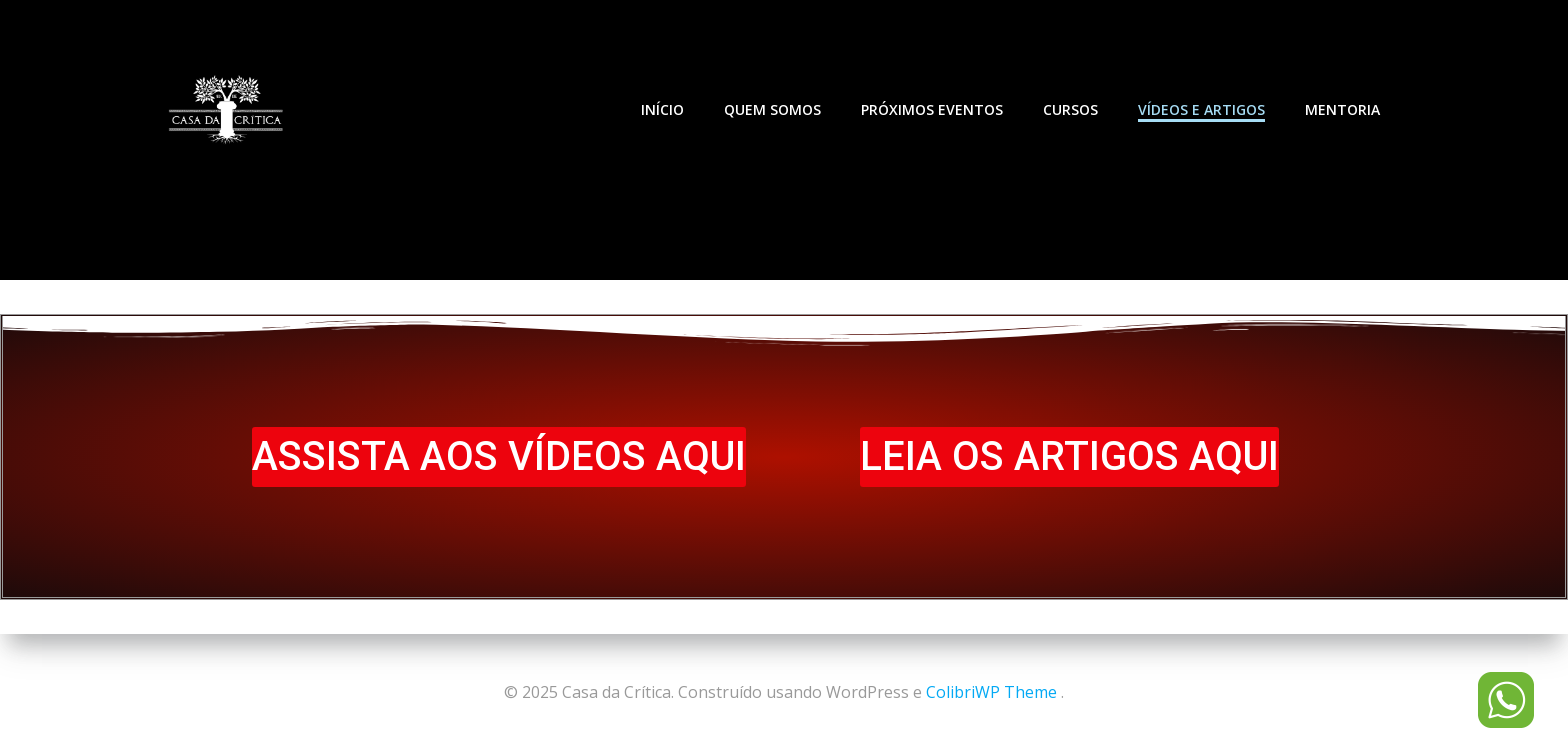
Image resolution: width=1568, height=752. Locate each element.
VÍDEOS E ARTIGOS (1201, 109)
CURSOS (1070, 109)
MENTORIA (1342, 109)
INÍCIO (662, 109)
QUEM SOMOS (772, 109)
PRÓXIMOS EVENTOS (932, 109)
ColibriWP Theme (991, 692)
